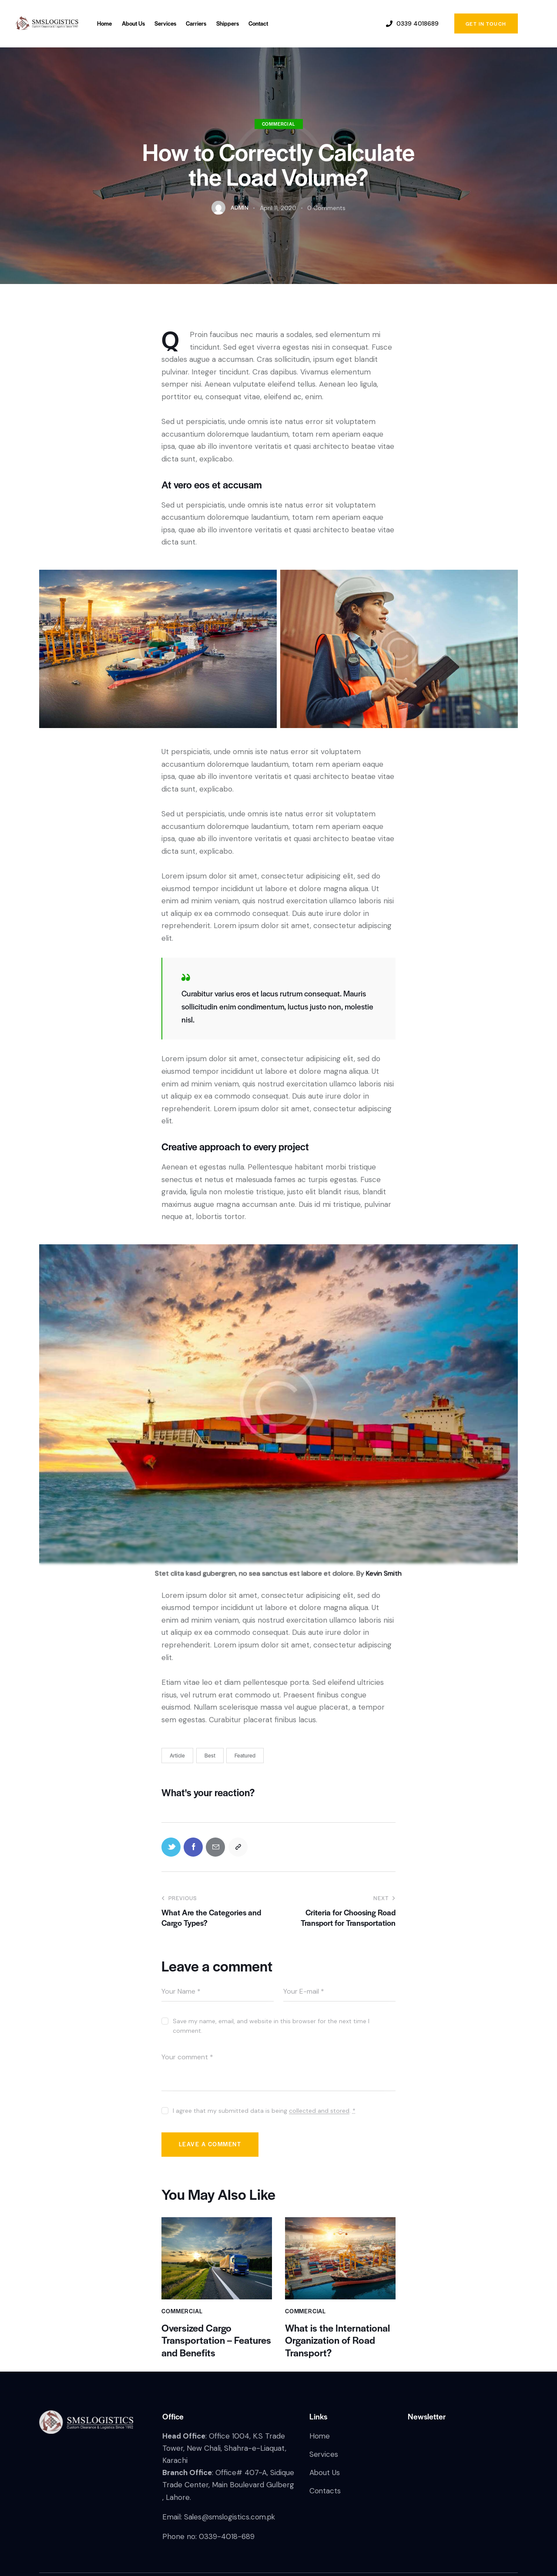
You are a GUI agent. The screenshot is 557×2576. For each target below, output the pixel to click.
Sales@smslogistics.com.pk (231, 2518)
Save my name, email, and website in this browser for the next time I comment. (271, 2026)
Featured (245, 1755)
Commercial (278, 123)
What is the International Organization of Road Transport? (337, 2341)
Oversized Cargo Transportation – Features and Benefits (216, 2341)
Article (177, 1755)
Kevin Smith (384, 1573)
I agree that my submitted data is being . (264, 2111)
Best (210, 1755)
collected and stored (319, 2111)
